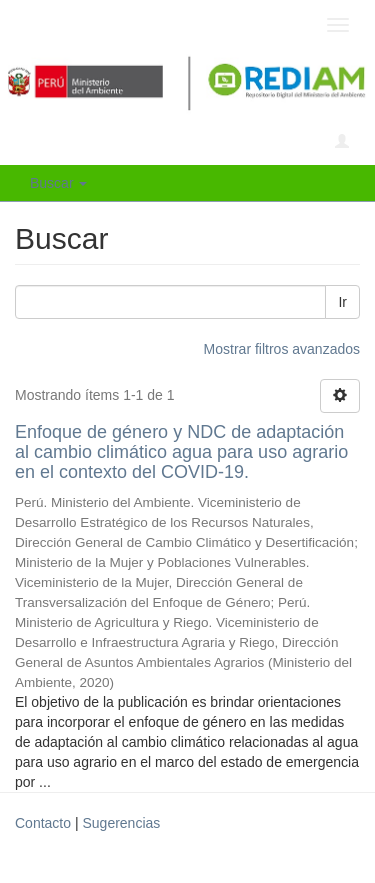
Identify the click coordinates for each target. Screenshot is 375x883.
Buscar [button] (58, 183)
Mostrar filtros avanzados (282, 349)
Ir (342, 302)
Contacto (43, 823)
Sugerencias (121, 823)
